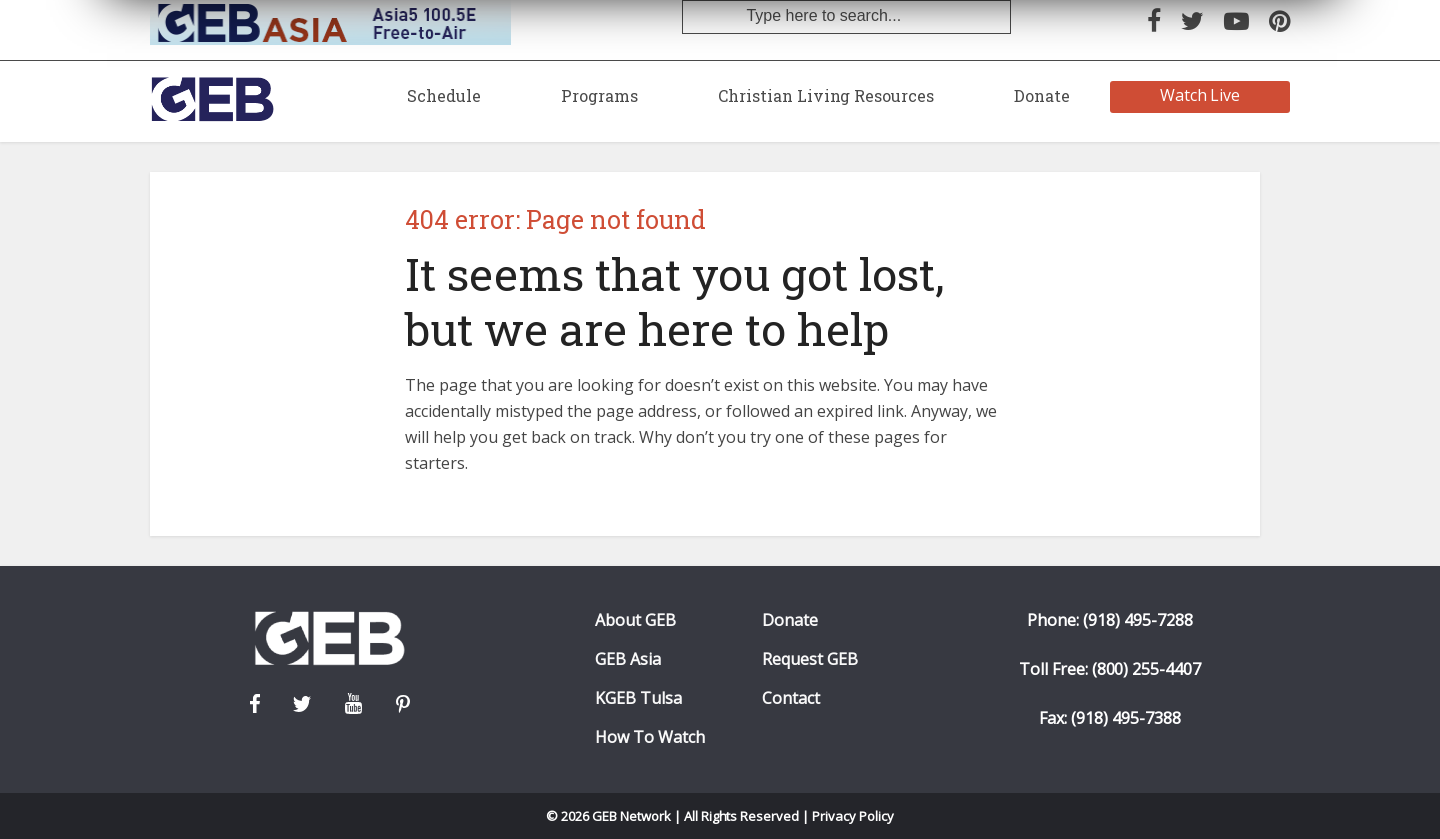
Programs (599, 95)
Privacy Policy (853, 816)
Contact (791, 698)
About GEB (635, 620)
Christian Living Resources (826, 95)
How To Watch (650, 737)
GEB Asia (628, 659)
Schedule (444, 95)
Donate (1042, 95)
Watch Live (1200, 95)
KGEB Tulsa (638, 698)
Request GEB (810, 659)
